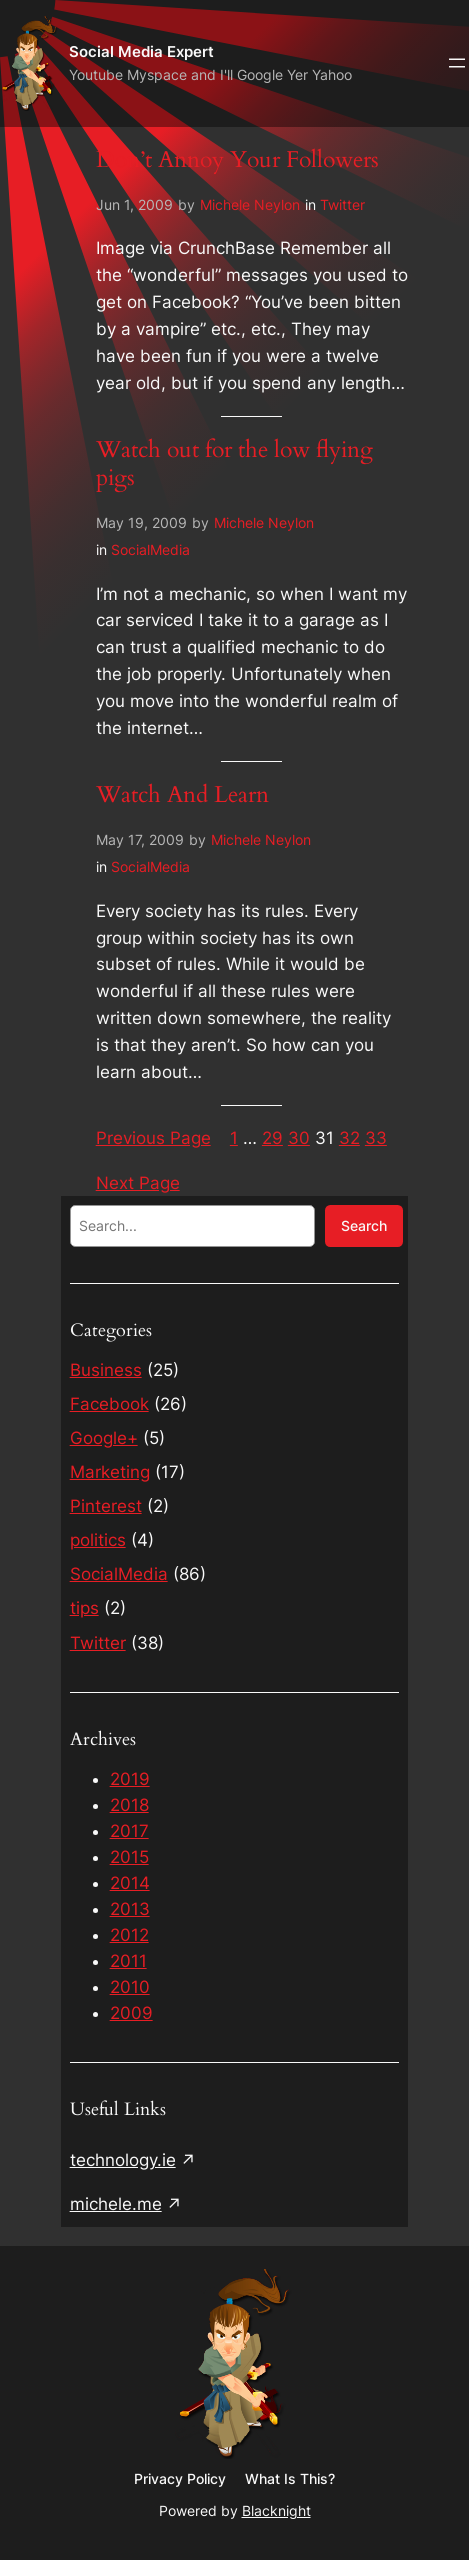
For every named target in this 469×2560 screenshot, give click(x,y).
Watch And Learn (182, 795)
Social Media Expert (141, 52)
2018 (129, 1805)
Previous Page (153, 1138)
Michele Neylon (250, 204)
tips (84, 1608)
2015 (129, 1857)
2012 (129, 1935)
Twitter (342, 204)
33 (376, 1138)
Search (364, 1225)
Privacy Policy (180, 2478)
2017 (129, 1831)
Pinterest (106, 1506)
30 (299, 1138)
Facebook (109, 1404)
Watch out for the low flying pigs (234, 464)
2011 (128, 1961)
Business (106, 1370)
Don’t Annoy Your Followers (237, 160)
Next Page (138, 1183)
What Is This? (290, 2478)
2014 (130, 1883)
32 (349, 1138)
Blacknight (276, 2510)
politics (98, 1540)
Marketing (110, 1472)
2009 (131, 2013)
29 (272, 1138)
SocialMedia (150, 549)
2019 (130, 1779)
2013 (130, 1909)
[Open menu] (457, 63)
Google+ (104, 1438)
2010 (130, 1987)
